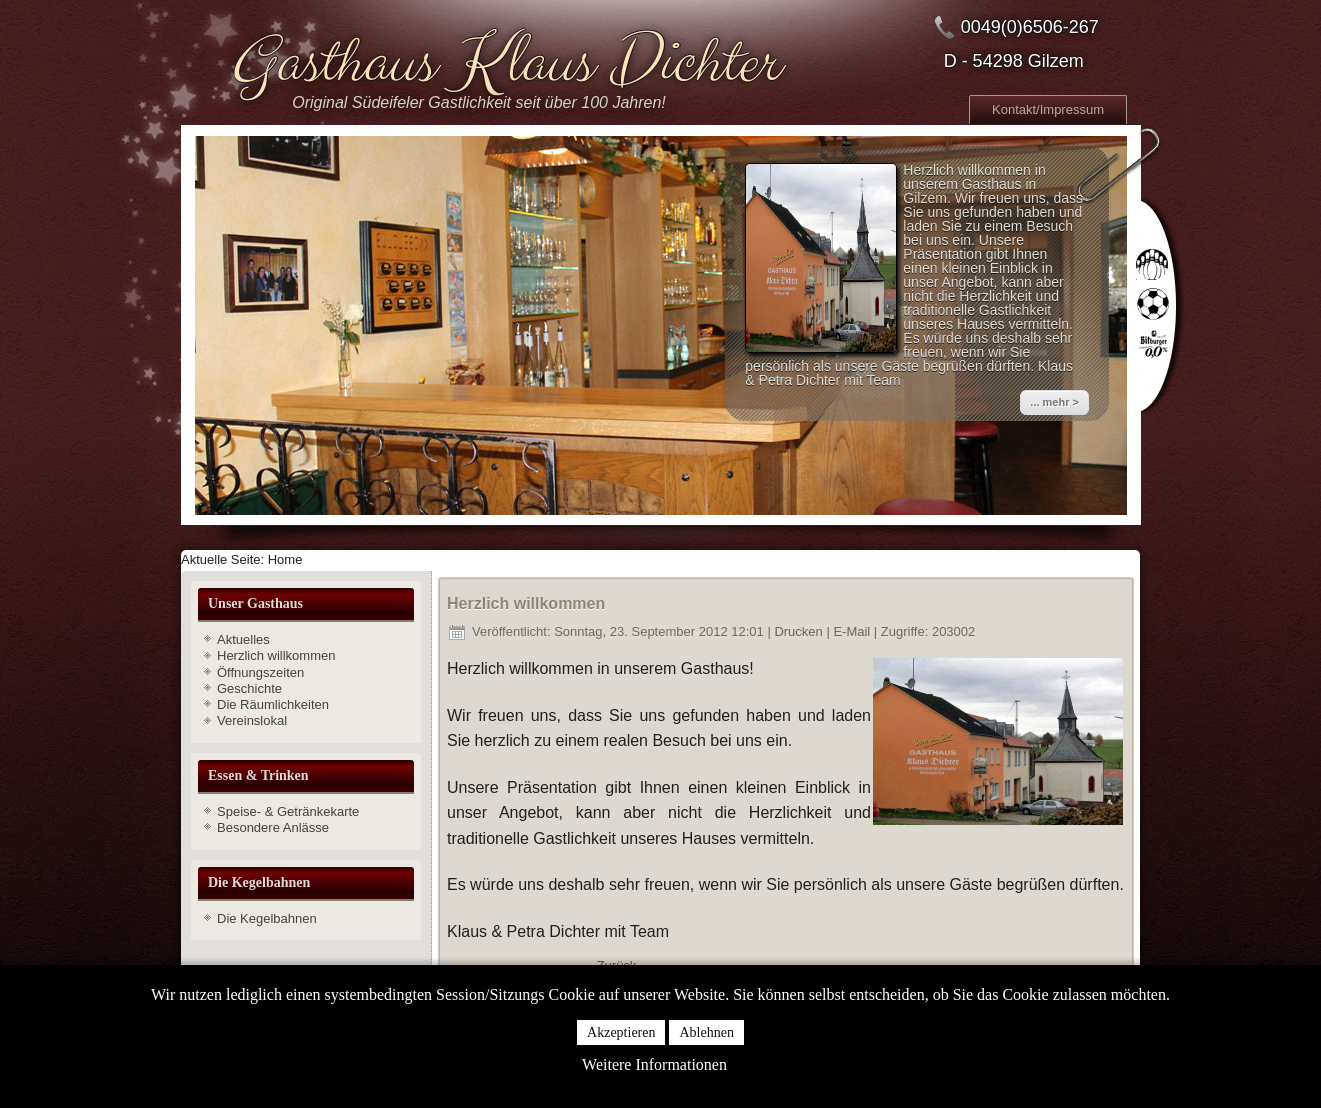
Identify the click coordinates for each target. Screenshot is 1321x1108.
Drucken (800, 631)
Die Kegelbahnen (267, 918)
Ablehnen (706, 1032)
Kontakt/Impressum (1048, 109)
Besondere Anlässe (273, 827)
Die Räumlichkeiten (273, 704)
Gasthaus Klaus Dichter (502, 62)
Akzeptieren (621, 1032)
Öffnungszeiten (260, 672)
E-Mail (853, 631)
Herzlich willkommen (276, 655)
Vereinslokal (252, 720)
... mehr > (1054, 402)
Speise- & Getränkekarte (288, 811)
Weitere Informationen (654, 1064)
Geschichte (249, 688)
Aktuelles (243, 639)
